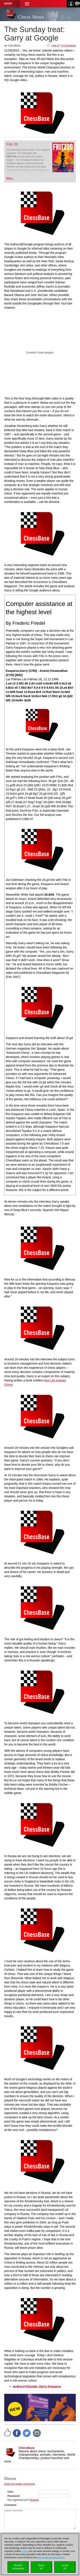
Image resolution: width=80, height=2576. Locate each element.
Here (25, 2551)
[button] (27, 3)
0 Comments (68, 45)
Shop (8, 3)
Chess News (31, 17)
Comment (10, 2505)
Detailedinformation (18, 2567)
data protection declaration (51, 2557)
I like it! (55, 45)
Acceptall (65, 2567)
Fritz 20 (12, 144)
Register (34, 2500)
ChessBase (27, 2448)
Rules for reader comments (19, 2483)
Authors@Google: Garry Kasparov (37, 2386)
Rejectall (41, 2567)
